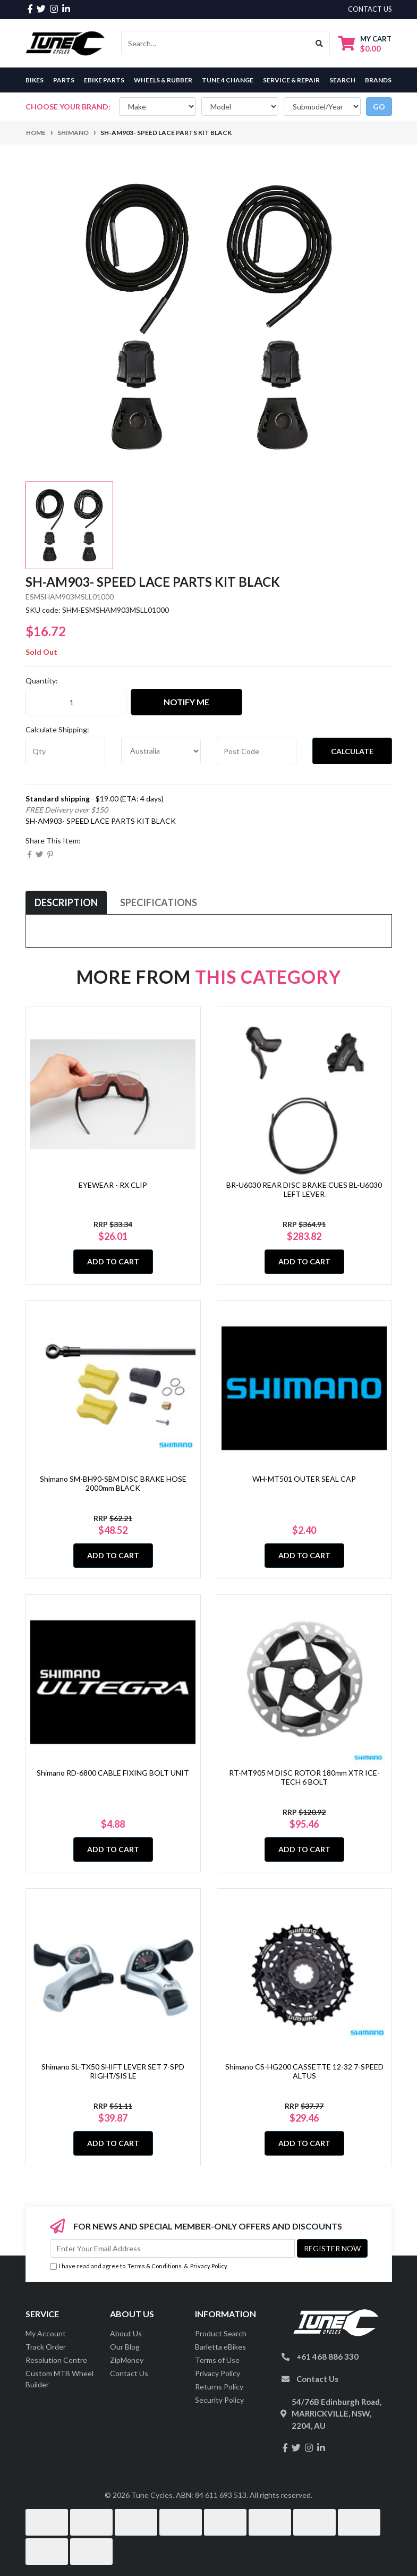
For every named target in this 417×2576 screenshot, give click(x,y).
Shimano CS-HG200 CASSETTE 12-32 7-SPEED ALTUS (304, 2071)
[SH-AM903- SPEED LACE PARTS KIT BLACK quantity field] (75, 702)
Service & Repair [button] (291, 80)
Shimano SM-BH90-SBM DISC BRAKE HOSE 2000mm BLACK (113, 1483)
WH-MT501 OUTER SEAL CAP (304, 1478)
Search (342, 80)
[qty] (65, 751)
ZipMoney (126, 2359)
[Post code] (256, 751)
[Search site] (319, 43)
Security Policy (219, 2399)
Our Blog (125, 2346)
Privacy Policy (208, 2265)
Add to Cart (113, 1261)
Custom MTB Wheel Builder (59, 2379)
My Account (45, 2333)
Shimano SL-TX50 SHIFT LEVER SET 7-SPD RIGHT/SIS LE (112, 2071)
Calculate (352, 751)
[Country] (161, 751)
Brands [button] (378, 80)
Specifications (158, 902)
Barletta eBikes (220, 2346)
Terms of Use (217, 2359)
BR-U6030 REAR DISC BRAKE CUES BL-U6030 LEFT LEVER (304, 1189)
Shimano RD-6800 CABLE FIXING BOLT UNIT (113, 1772)
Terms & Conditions (154, 2265)
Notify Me (186, 702)
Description (66, 902)
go (379, 106)
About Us (126, 2333)
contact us (370, 9)
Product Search (220, 2333)
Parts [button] (63, 80)
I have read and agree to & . (139, 2266)
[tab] (66, 903)
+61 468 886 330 (327, 2356)
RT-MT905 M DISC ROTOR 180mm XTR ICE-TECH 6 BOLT (304, 1777)
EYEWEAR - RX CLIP (113, 1184)
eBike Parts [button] (104, 80)
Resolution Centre (56, 2359)
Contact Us (129, 2373)
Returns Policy (219, 2386)
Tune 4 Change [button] (227, 80)
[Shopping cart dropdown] (365, 43)
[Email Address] (172, 2248)
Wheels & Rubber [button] (163, 80)
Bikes (34, 80)
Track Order (45, 2346)
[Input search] (215, 43)
